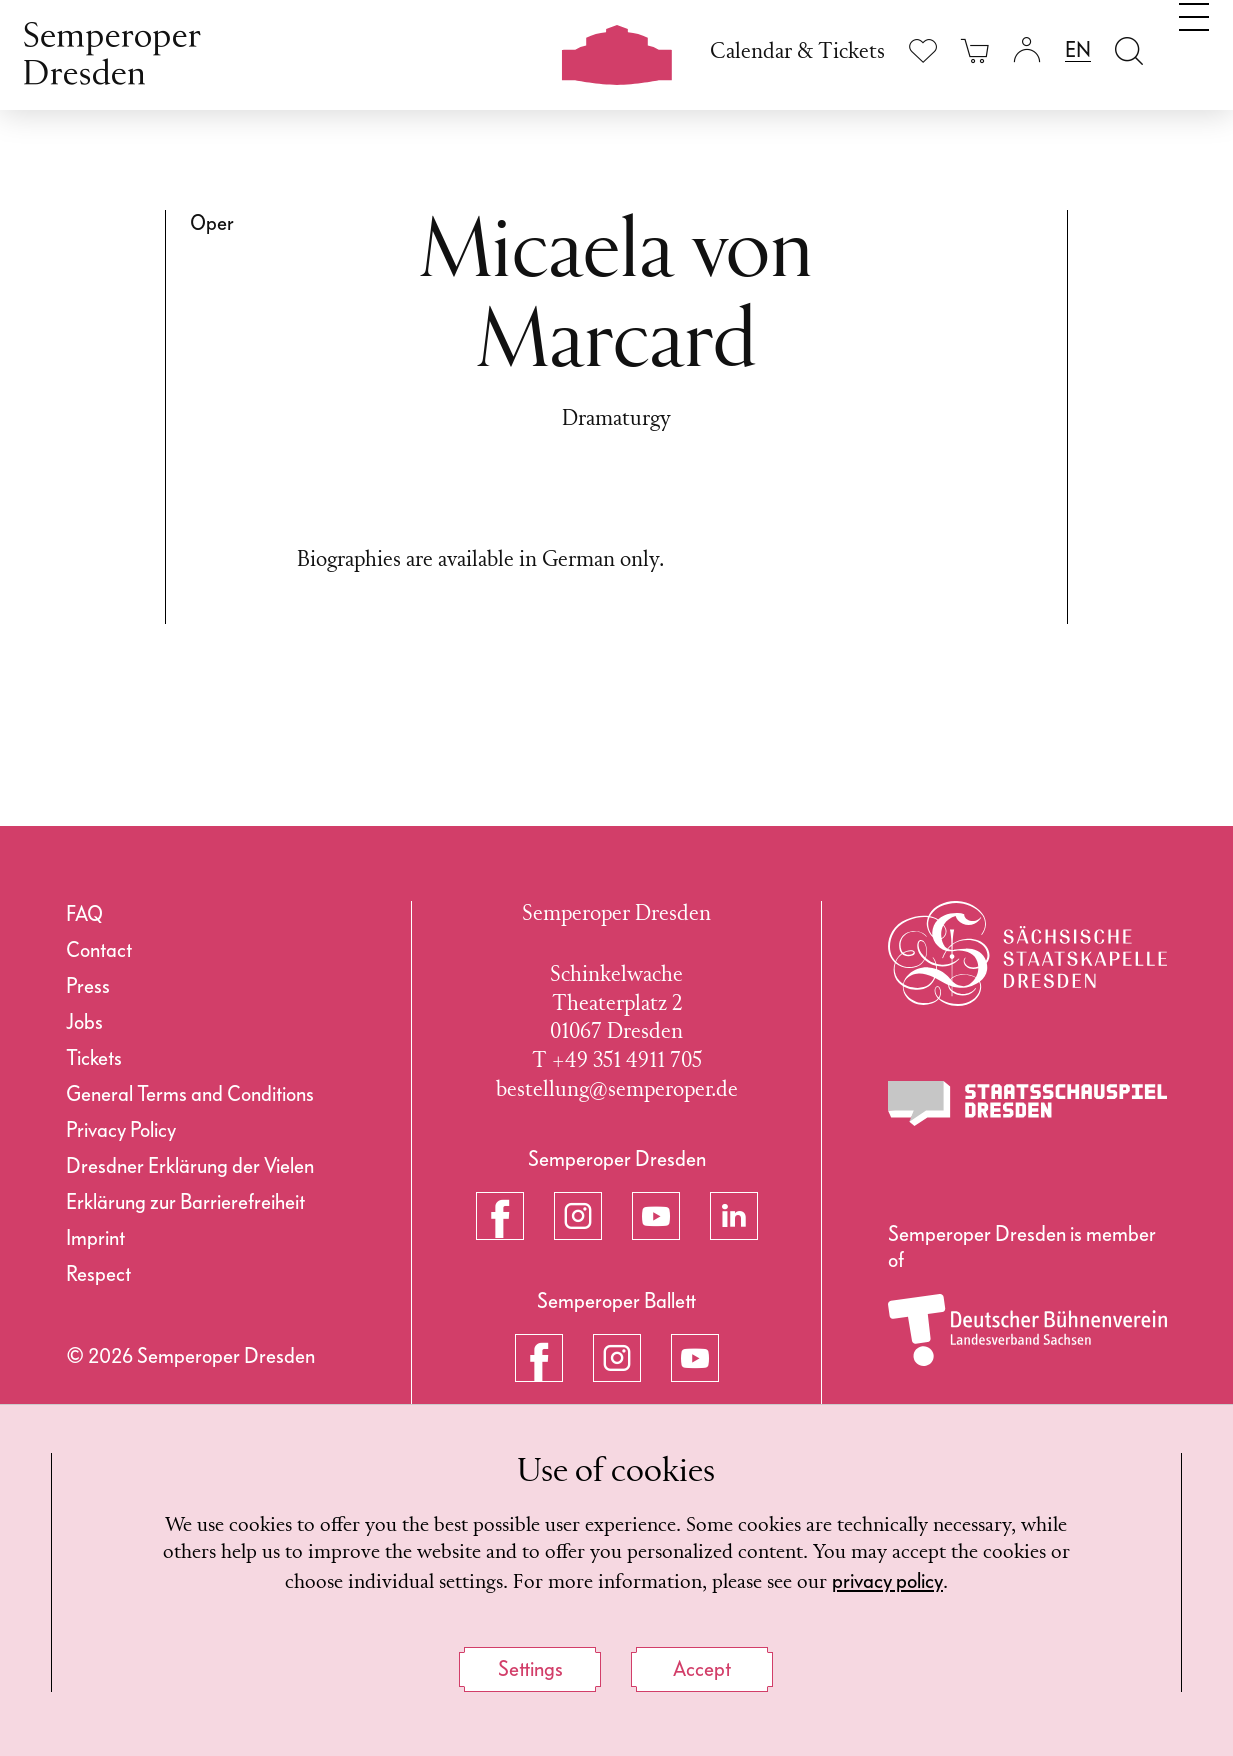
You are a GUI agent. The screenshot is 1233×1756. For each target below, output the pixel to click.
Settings (530, 1669)
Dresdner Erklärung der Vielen (190, 1166)
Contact (99, 950)
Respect (98, 1274)
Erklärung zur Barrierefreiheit (185, 1202)
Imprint (95, 1238)
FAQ (84, 914)
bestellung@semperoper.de (617, 1090)
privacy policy (965, 1580)
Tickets (94, 1058)
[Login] (1027, 50)
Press (88, 986)
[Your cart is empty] (975, 50)
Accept (702, 1669)
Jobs (84, 1022)
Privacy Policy (121, 1130)
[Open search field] (1129, 50)
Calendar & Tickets (797, 52)
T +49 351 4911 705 (617, 1061)
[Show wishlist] (923, 50)
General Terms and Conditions (190, 1094)
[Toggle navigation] (1194, 48)
